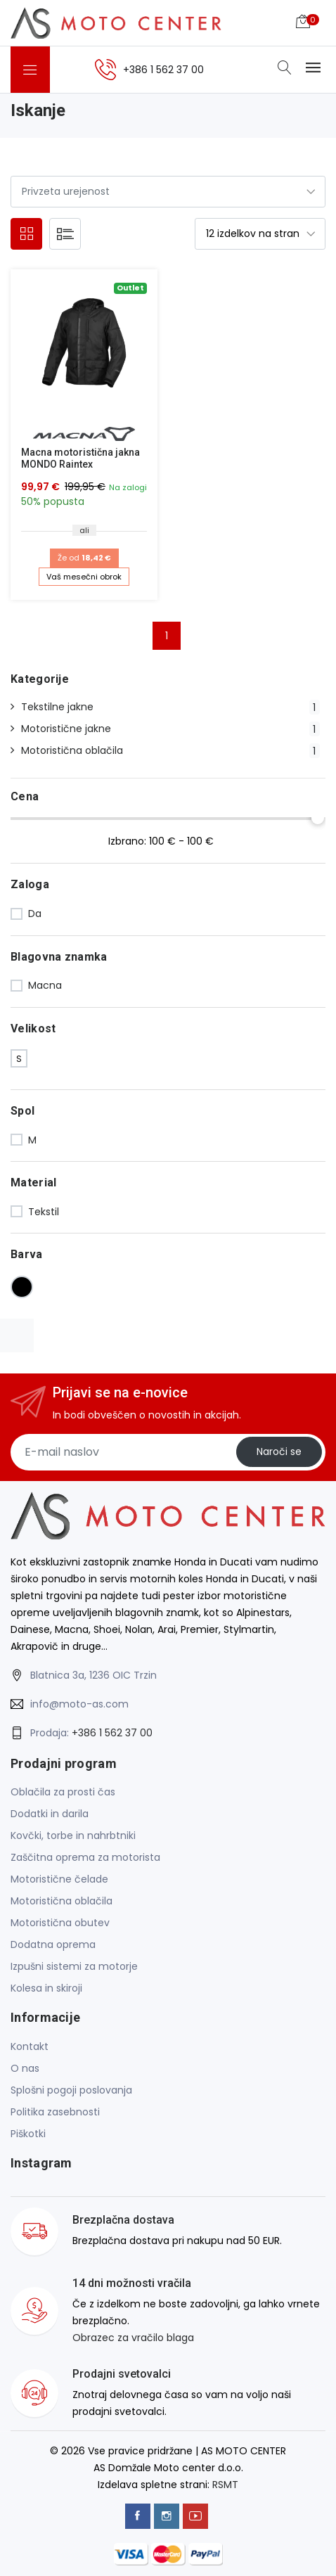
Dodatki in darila (50, 1814)
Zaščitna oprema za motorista (85, 1857)
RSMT (225, 2485)
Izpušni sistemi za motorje (74, 1966)
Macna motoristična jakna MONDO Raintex (80, 458)
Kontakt (30, 2046)
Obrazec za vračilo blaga (133, 2338)
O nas (25, 2068)
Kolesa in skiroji (46, 1988)
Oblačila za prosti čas (63, 1792)
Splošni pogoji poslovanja (71, 2090)
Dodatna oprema (53, 1944)
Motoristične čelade (59, 1879)
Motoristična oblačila (61, 1901)
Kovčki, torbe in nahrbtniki (73, 1835)
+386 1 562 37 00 (112, 1733)
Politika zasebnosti (55, 2112)
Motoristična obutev (60, 1923)
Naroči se (279, 1451)
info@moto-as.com (79, 1704)
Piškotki (28, 2134)
